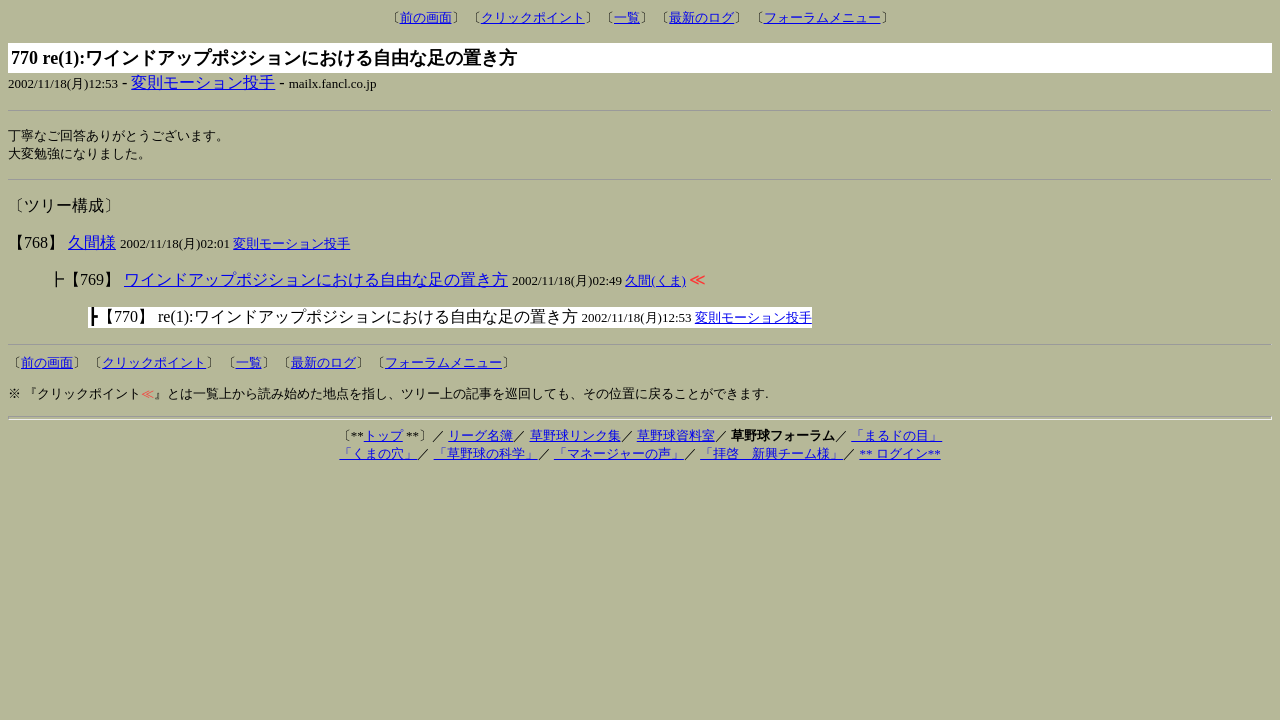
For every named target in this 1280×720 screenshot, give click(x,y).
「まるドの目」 (896, 437)
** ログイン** (899, 455)
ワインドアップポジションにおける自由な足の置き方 (316, 281)
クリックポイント (533, 17)
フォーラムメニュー (822, 17)
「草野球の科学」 (486, 455)
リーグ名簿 (480, 437)
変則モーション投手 (203, 82)
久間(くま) (655, 282)
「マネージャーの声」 (619, 455)
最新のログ (701, 17)
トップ (383, 437)
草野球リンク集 (575, 437)
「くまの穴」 (378, 455)
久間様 (92, 244)
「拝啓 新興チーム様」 (771, 455)
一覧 (627, 17)
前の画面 (426, 17)
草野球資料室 (676, 437)
